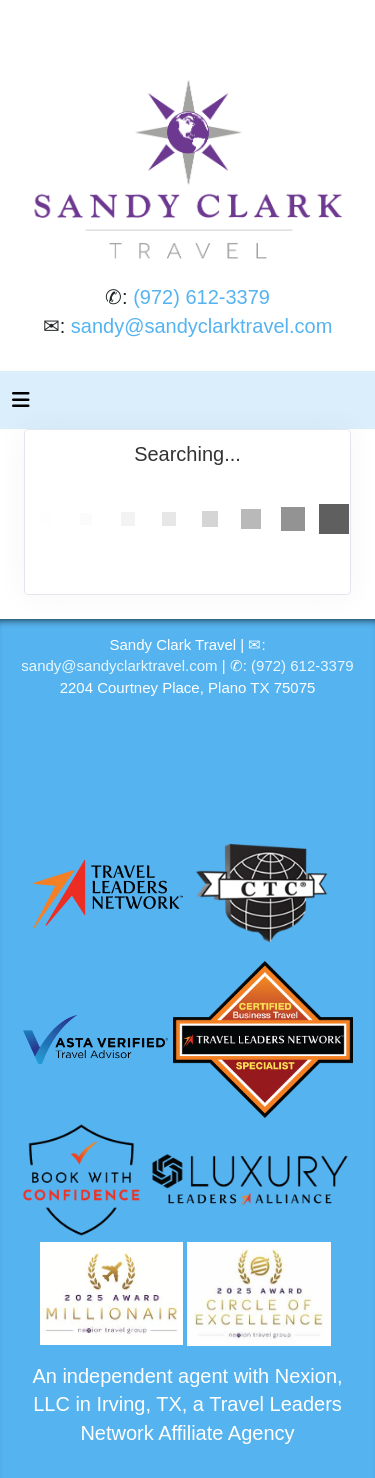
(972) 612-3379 (201, 297)
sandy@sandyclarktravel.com (202, 326)
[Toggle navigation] (21, 405)
